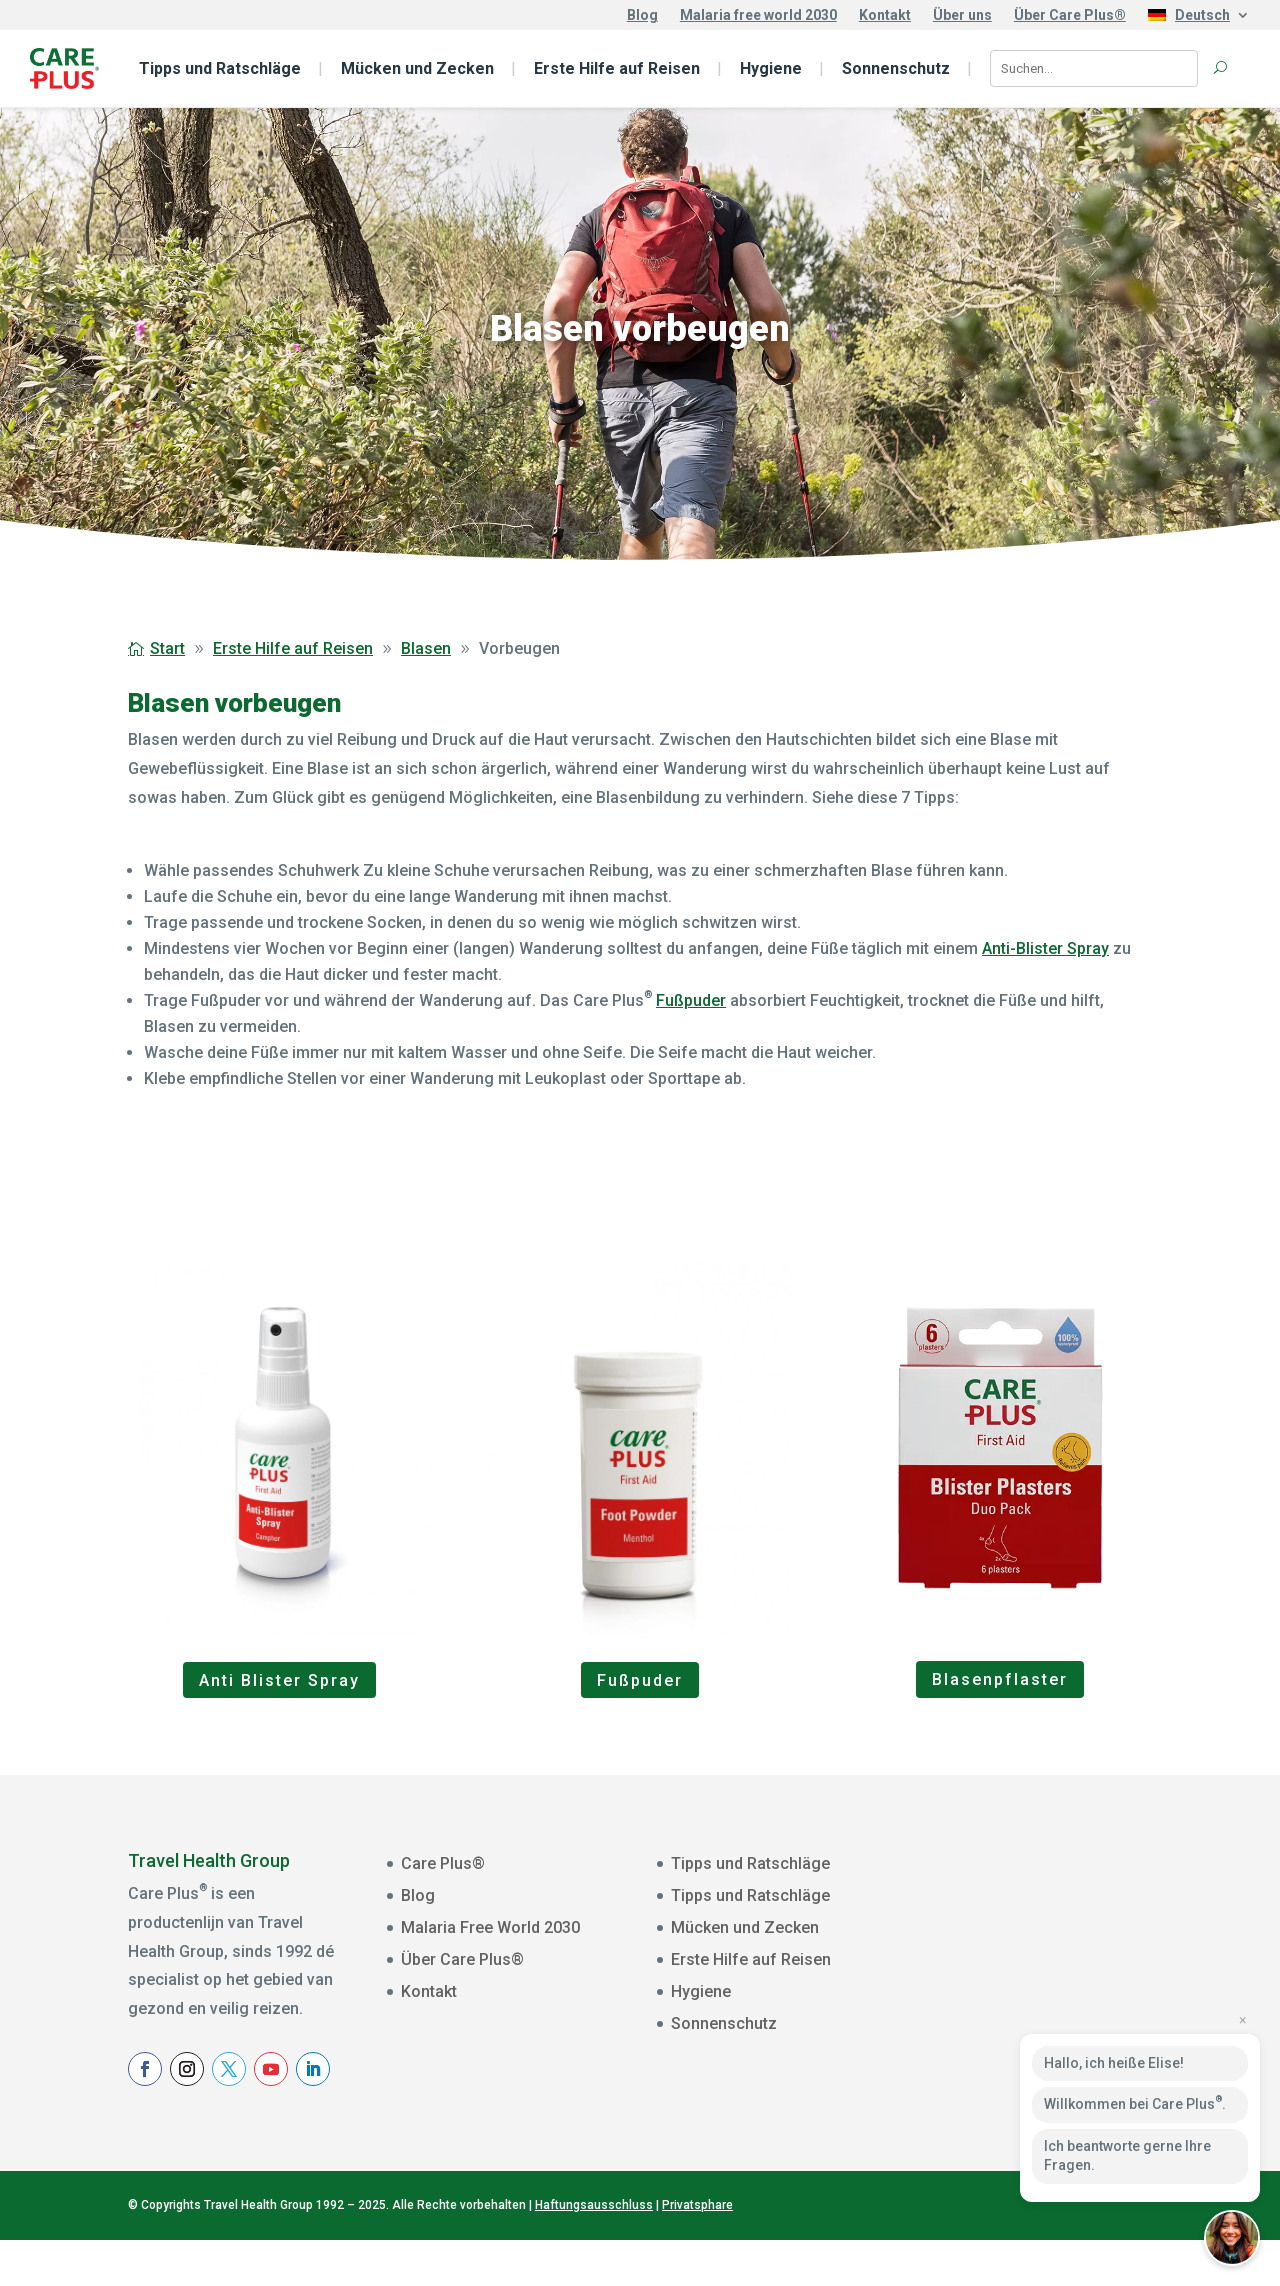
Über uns (962, 15)
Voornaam (996, 1948)
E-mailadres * (1006, 1886)
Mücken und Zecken (417, 68)
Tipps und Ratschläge (220, 68)
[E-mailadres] (1088, 1915)
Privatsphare (697, 2252)
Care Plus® (443, 1863)
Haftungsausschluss (594, 2252)
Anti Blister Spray (279, 1680)
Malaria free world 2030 (758, 15)
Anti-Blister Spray (1045, 948)
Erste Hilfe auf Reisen (617, 68)
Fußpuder (691, 1000)
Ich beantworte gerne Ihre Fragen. (1127, 2156)
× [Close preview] (1242, 2020)
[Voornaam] (1088, 1977)
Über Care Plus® (1070, 15)
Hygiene (771, 68)
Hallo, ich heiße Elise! (1114, 2063)
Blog (642, 15)
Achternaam (1001, 2011)
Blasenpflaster (1000, 1679)
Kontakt (885, 15)
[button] (1232, 2238)
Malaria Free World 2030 (490, 1927)
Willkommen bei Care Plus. (1135, 2103)
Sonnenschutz (896, 68)
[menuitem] (1199, 19)
